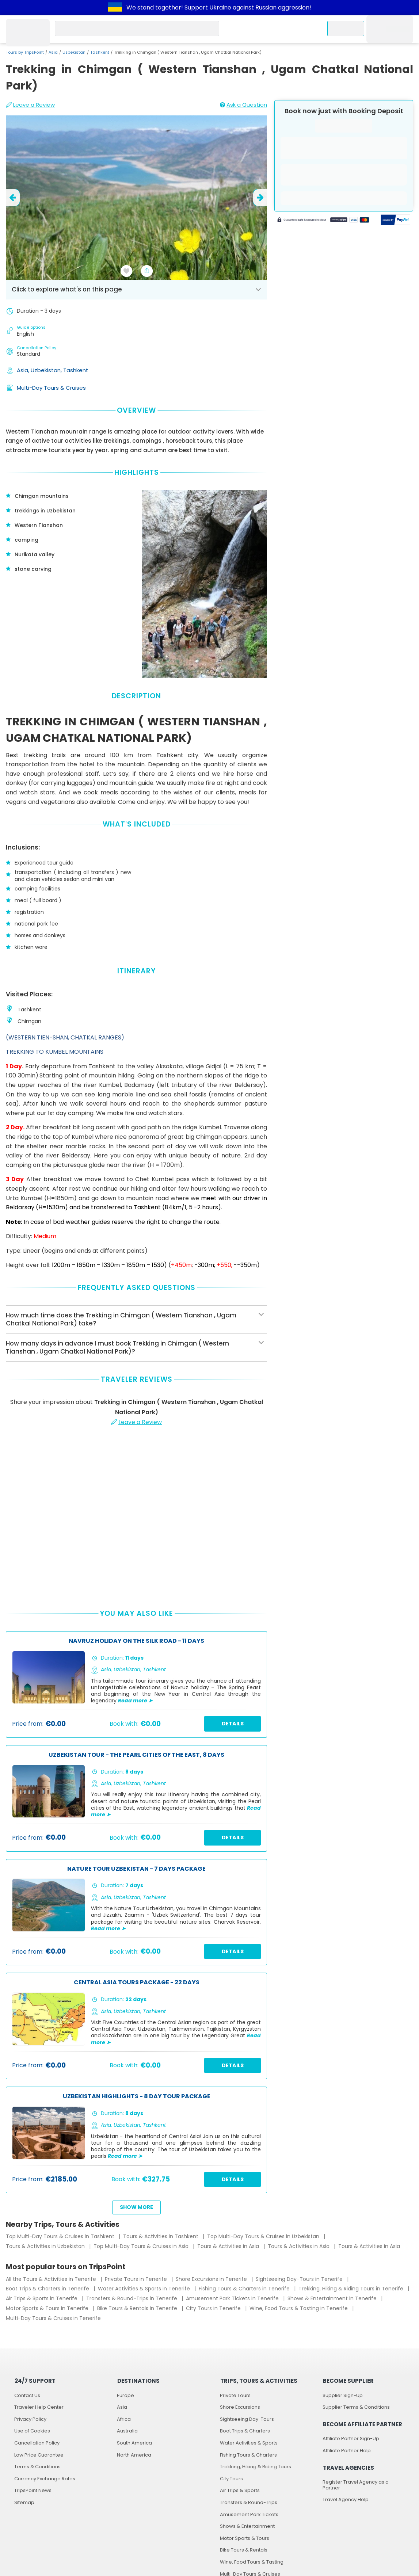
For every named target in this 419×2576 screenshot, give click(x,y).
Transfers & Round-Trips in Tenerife (132, 2298)
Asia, (24, 370)
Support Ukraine (207, 7)
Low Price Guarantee (39, 2454)
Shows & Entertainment (247, 2526)
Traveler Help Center (39, 2407)
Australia (127, 2430)
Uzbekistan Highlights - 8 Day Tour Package (136, 2096)
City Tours (231, 2478)
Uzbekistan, (47, 370)
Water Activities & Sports (249, 2442)
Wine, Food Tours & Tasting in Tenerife (299, 2308)
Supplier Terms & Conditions (356, 2407)
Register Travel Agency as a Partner (356, 2484)
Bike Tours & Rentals (243, 2549)
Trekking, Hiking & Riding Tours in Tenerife (351, 2288)
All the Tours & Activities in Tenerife (52, 2279)
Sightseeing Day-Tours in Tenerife (300, 2279)
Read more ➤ (135, 1700)
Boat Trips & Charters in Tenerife (48, 2288)
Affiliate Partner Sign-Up (351, 2438)
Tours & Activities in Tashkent (161, 2236)
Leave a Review (30, 104)
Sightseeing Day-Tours (247, 2419)
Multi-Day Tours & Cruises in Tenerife (53, 2318)
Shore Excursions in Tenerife (212, 2279)
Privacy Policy (30, 2419)
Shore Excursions (240, 2407)
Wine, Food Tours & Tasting (251, 2561)
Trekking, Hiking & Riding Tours (255, 2466)
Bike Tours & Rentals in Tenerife (138, 2308)
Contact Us (27, 2395)
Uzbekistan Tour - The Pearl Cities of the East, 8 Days (136, 1755)
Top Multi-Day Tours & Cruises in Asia (142, 2246)
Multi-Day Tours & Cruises (51, 388)
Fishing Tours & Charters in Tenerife (245, 2288)
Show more (136, 2207)
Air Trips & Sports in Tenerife (42, 2298)
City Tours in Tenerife (214, 2308)
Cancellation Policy (37, 2442)
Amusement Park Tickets (249, 2514)
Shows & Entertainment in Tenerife (332, 2298)
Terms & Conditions (37, 2466)
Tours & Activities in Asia (228, 2246)
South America (134, 2442)
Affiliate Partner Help (347, 2450)
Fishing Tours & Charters (248, 2454)
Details (233, 1723)
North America (134, 2454)
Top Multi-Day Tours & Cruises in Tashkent (61, 2236)
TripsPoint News (33, 2490)
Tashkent (99, 52)
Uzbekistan (73, 52)
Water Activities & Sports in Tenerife (144, 2288)
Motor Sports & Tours (244, 2538)
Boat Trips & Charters (245, 2430)
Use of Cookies (32, 2430)
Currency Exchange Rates (44, 2478)
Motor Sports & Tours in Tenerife (48, 2308)
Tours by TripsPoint (25, 52)
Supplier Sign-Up (343, 2395)
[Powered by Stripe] (323, 220)
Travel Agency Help (346, 2499)
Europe (125, 2395)
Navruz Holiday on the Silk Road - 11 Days (136, 1641)
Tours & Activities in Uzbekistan (46, 2246)
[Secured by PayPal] (395, 221)
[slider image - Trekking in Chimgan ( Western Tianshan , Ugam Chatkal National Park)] (136, 197)
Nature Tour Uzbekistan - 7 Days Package (136, 1869)
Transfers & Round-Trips (248, 2502)
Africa (124, 2419)
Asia (53, 52)
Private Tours (235, 2395)
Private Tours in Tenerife (136, 2279)
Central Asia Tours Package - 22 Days (136, 1983)
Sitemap (24, 2502)
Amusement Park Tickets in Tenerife (233, 2298)
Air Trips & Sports (240, 2490)
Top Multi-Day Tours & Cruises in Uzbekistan (264, 2236)
